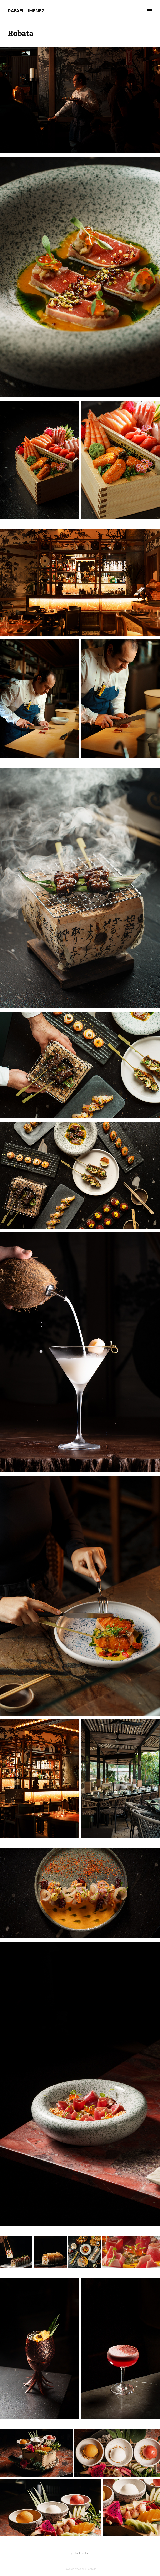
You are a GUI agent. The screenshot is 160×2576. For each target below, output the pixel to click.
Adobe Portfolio (87, 2569)
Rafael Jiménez (26, 10)
